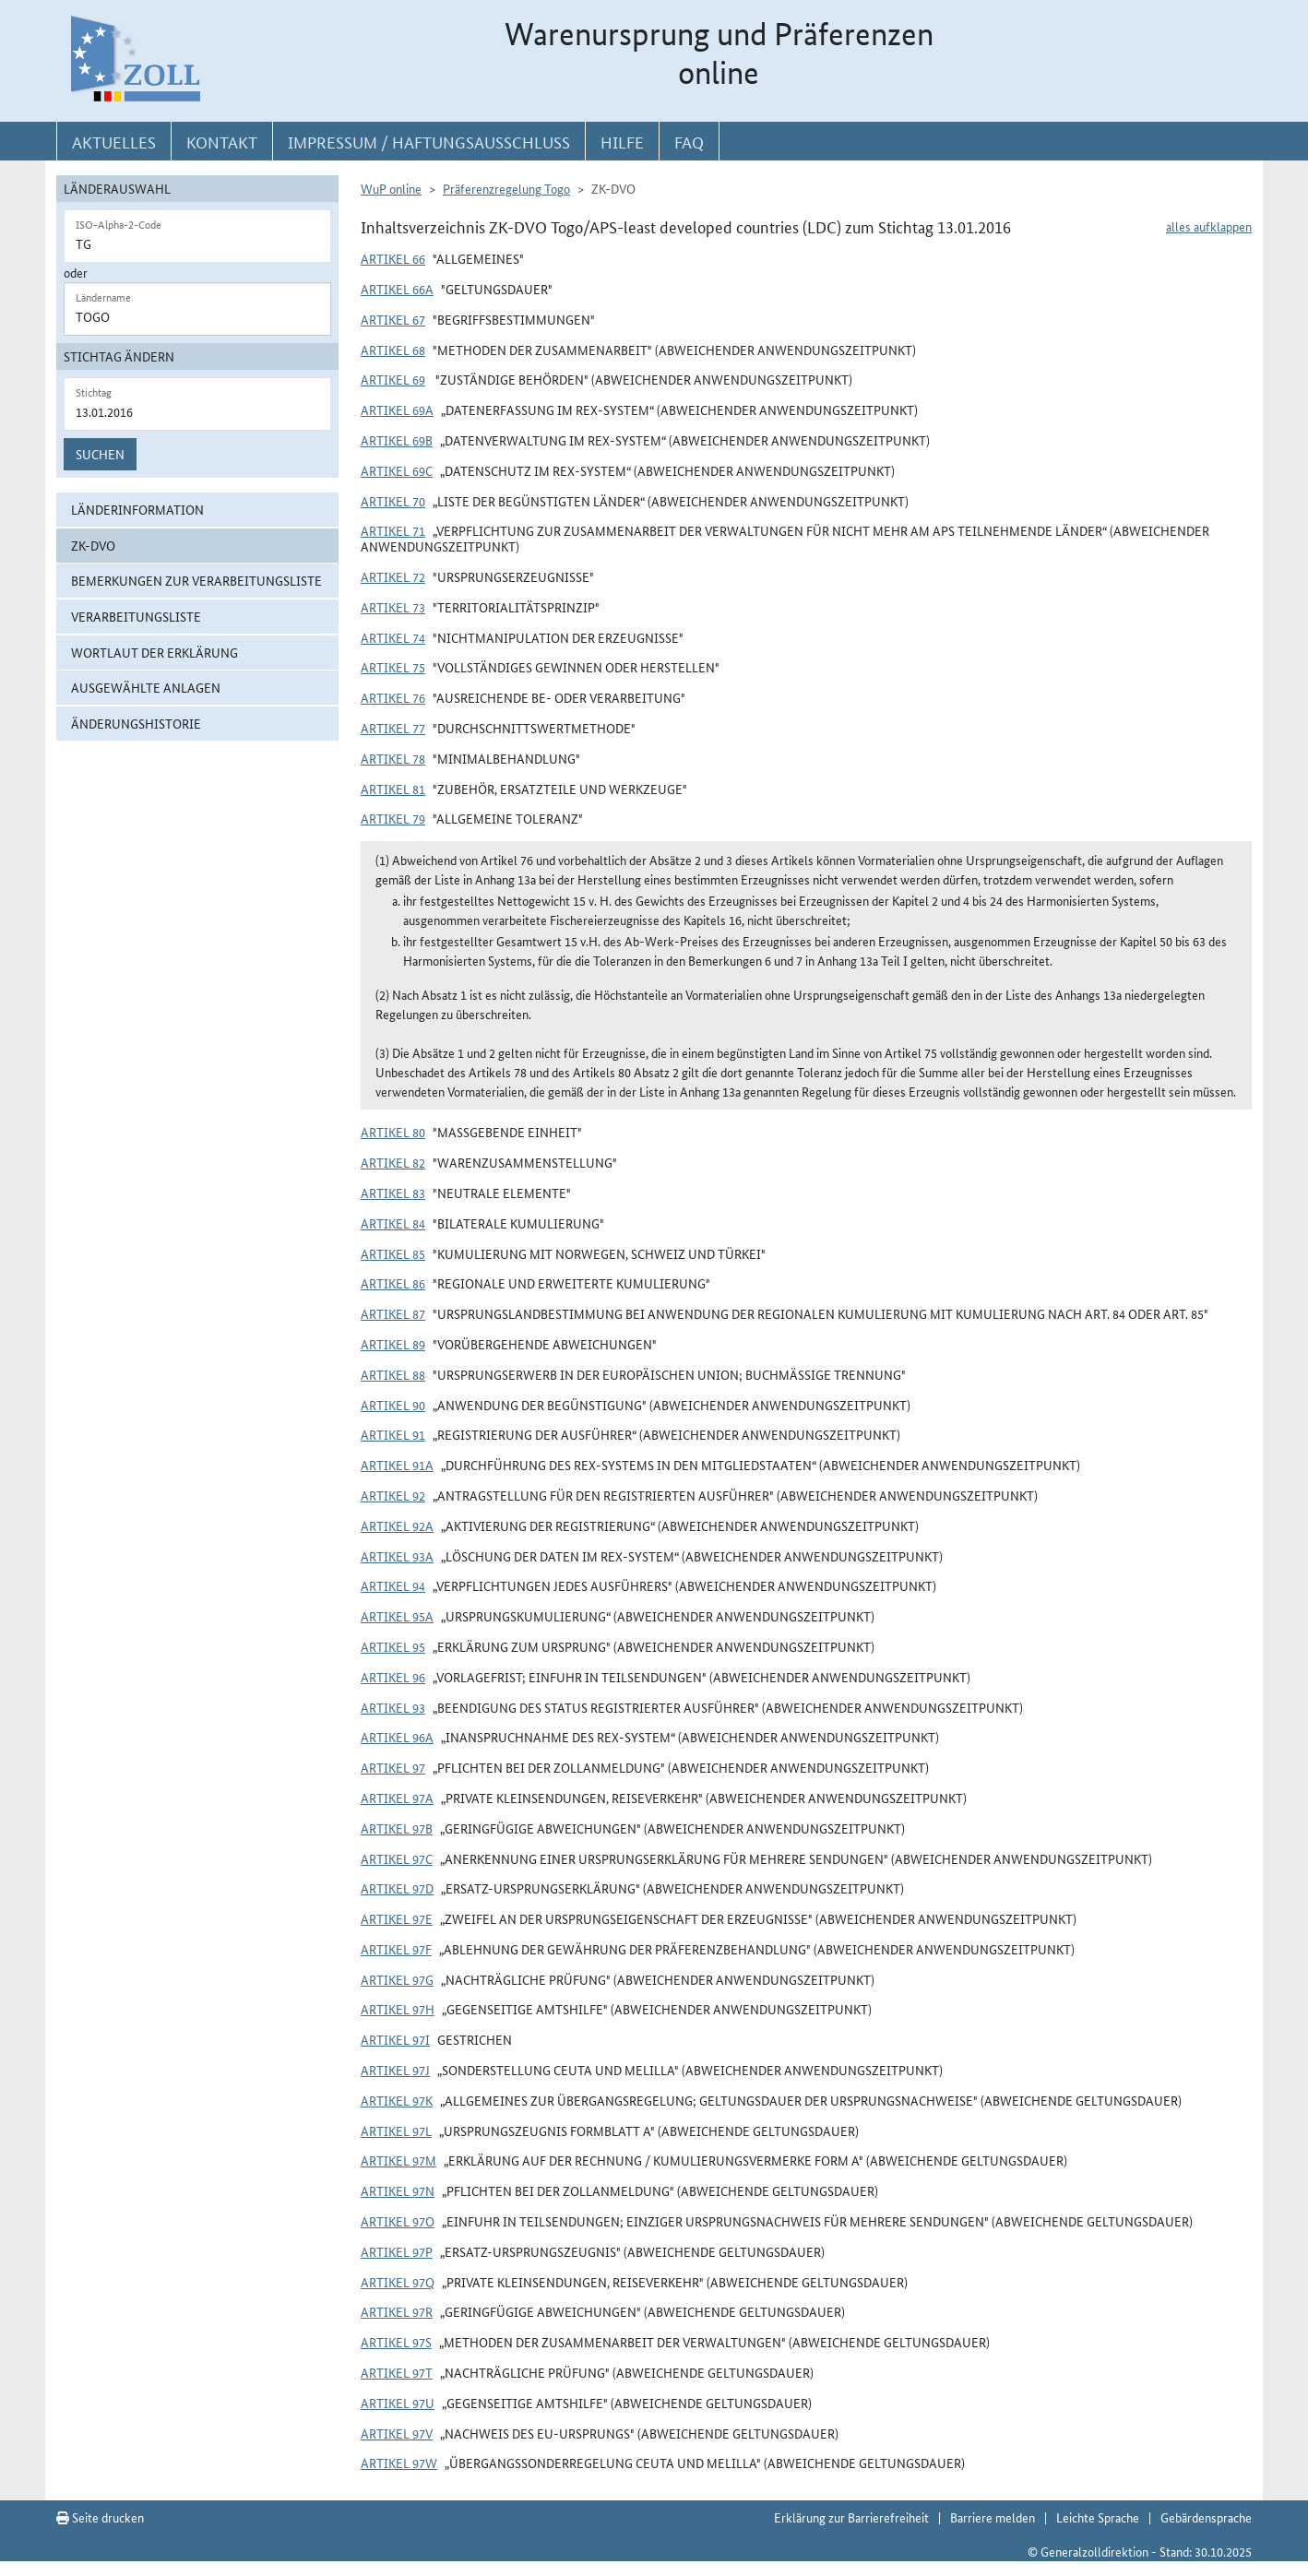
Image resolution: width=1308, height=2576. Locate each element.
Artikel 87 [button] (393, 1313)
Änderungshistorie (136, 723)
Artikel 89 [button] (393, 1344)
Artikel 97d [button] (397, 1888)
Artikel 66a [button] (397, 288)
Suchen (100, 454)
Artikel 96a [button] (397, 1736)
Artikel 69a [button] (397, 409)
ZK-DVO (93, 545)
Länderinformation (137, 509)
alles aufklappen (1209, 226)
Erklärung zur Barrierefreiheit (851, 2517)
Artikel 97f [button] (396, 1949)
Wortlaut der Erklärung (154, 652)
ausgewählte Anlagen (145, 687)
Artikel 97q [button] (397, 2282)
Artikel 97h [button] (397, 2009)
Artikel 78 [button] (393, 758)
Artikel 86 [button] (393, 1283)
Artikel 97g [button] (397, 1979)
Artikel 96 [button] (393, 1677)
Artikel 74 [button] (393, 637)
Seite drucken (100, 2517)
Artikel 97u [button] (397, 2402)
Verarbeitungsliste (136, 616)
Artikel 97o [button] (397, 2221)
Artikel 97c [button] (397, 1858)
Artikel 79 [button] (393, 818)
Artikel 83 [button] (393, 1192)
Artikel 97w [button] (399, 2462)
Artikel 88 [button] (393, 1374)
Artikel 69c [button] (397, 470)
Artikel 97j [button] (395, 2069)
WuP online (391, 188)
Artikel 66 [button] (393, 258)
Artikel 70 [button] (393, 501)
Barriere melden (992, 2517)
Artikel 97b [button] (397, 1828)
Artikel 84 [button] (393, 1223)
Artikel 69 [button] (393, 379)
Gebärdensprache (1206, 2517)
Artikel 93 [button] (393, 1707)
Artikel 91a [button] (397, 1464)
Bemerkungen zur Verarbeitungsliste (196, 580)
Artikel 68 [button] (393, 349)
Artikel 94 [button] (393, 1585)
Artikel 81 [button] (393, 788)
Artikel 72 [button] (393, 576)
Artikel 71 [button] (393, 530)
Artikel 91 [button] (393, 1434)
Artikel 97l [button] (396, 2130)
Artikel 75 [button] (393, 667)
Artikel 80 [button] (393, 1131)
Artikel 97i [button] (395, 2039)
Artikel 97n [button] (397, 2190)
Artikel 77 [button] (393, 727)
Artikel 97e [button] (397, 1918)
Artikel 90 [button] (393, 1404)
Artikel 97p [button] (397, 2251)
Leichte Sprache (1097, 2517)
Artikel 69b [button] (397, 440)
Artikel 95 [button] (393, 1646)
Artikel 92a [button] (397, 1525)
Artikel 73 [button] (393, 607)
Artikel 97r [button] (397, 2311)
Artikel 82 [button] (393, 1162)
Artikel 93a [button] (397, 1556)
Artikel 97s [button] (396, 2342)
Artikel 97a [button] (397, 1797)
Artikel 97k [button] (397, 2100)
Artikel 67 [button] (393, 319)
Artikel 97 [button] (393, 1767)
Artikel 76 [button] (393, 697)
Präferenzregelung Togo (506, 188)
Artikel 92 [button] (393, 1495)
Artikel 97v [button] (397, 2433)
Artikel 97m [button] (398, 2160)
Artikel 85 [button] (393, 1253)
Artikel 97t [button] (397, 2372)
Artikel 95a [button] (397, 1616)
